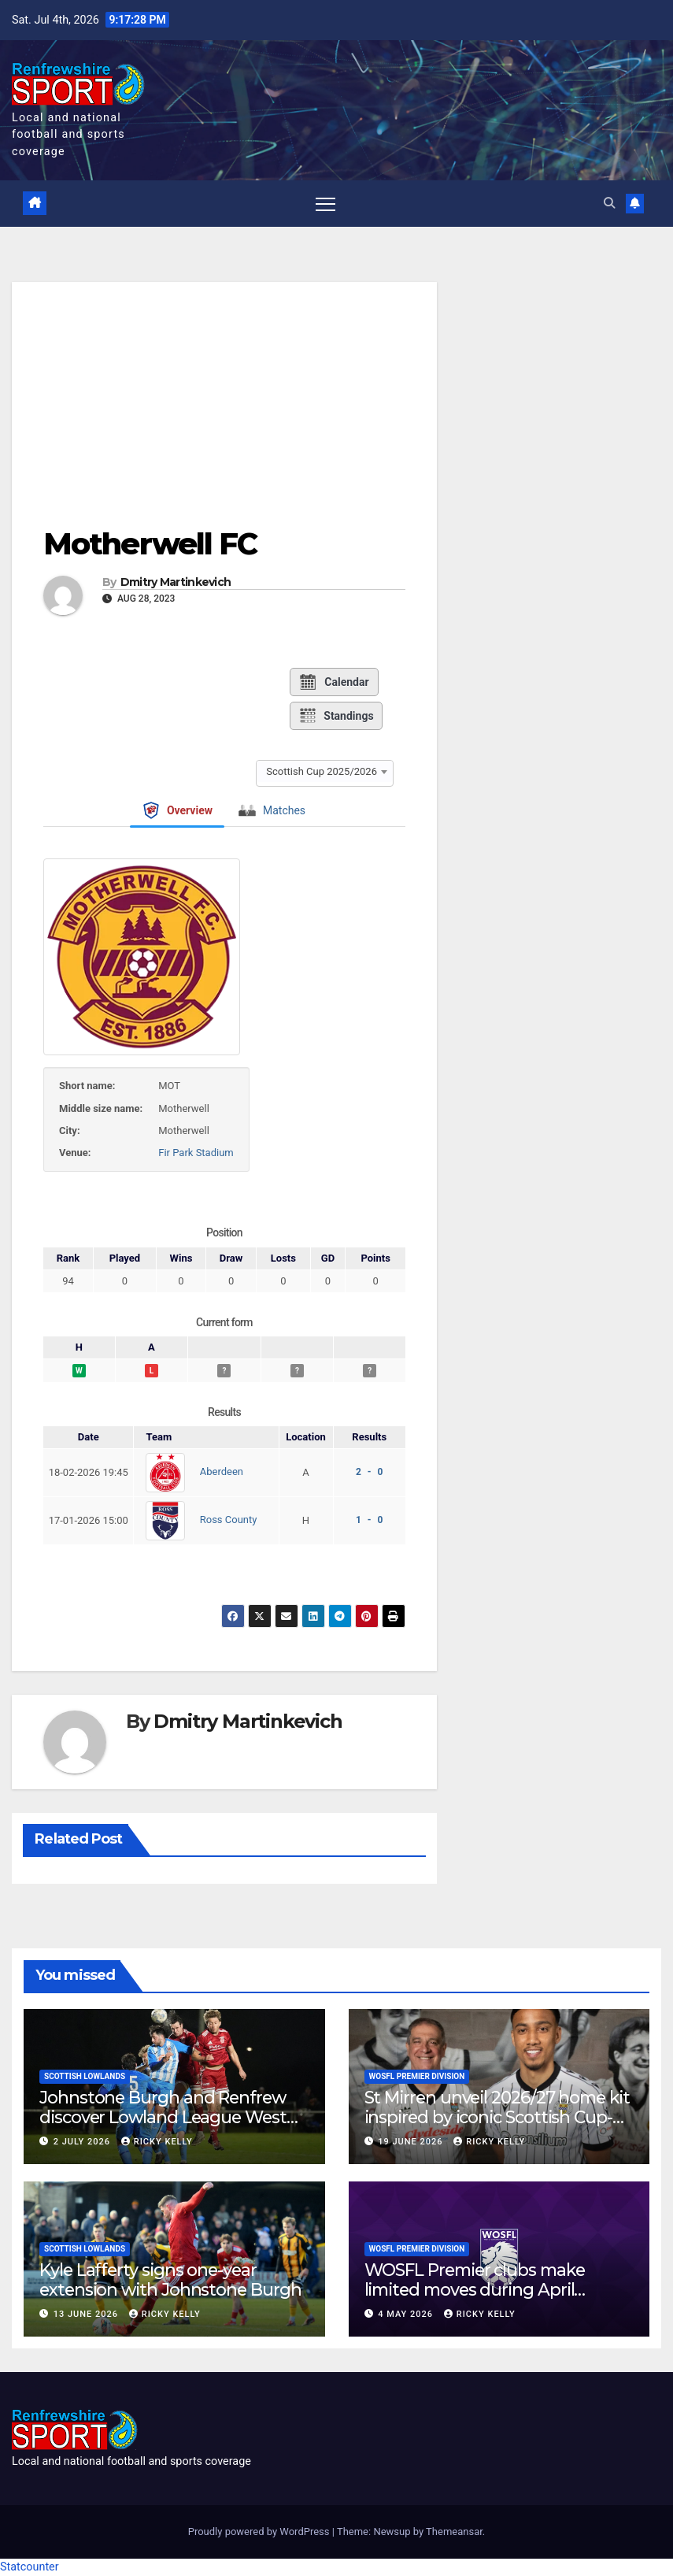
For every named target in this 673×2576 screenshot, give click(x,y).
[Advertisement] (224, 392)
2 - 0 (369, 1471)
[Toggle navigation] (325, 203)
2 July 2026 (83, 2142)
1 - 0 (369, 1519)
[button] (609, 203)
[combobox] (325, 771)
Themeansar (454, 2531)
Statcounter (29, 2567)
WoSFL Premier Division (417, 2076)
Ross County (228, 1520)
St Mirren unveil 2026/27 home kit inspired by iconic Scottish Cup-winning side (497, 2117)
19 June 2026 (412, 2142)
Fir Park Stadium (196, 1152)
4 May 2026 (407, 2314)
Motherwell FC (150, 543)
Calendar (333, 682)
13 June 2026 (87, 2314)
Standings (335, 715)
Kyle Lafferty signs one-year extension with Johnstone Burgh (170, 2279)
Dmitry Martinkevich (175, 582)
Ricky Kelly (157, 2142)
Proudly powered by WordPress (260, 2531)
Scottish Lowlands (84, 2076)
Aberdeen (221, 1472)
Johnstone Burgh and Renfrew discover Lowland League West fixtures (163, 2117)
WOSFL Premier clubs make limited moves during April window (474, 2289)
